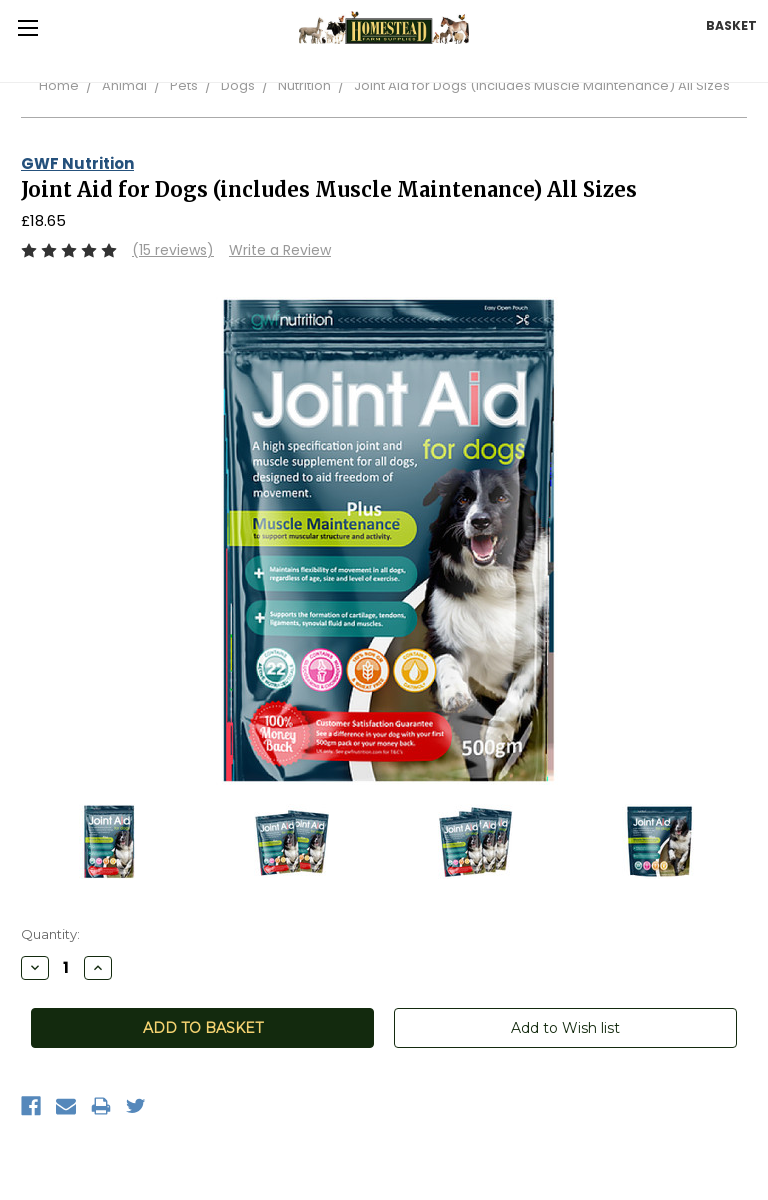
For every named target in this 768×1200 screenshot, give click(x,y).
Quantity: (50, 934)
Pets (184, 85)
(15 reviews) (173, 250)
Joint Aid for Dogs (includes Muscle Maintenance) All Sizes (542, 85)
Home (59, 85)
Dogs (238, 85)
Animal (124, 85)
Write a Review (280, 250)
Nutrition (304, 85)
